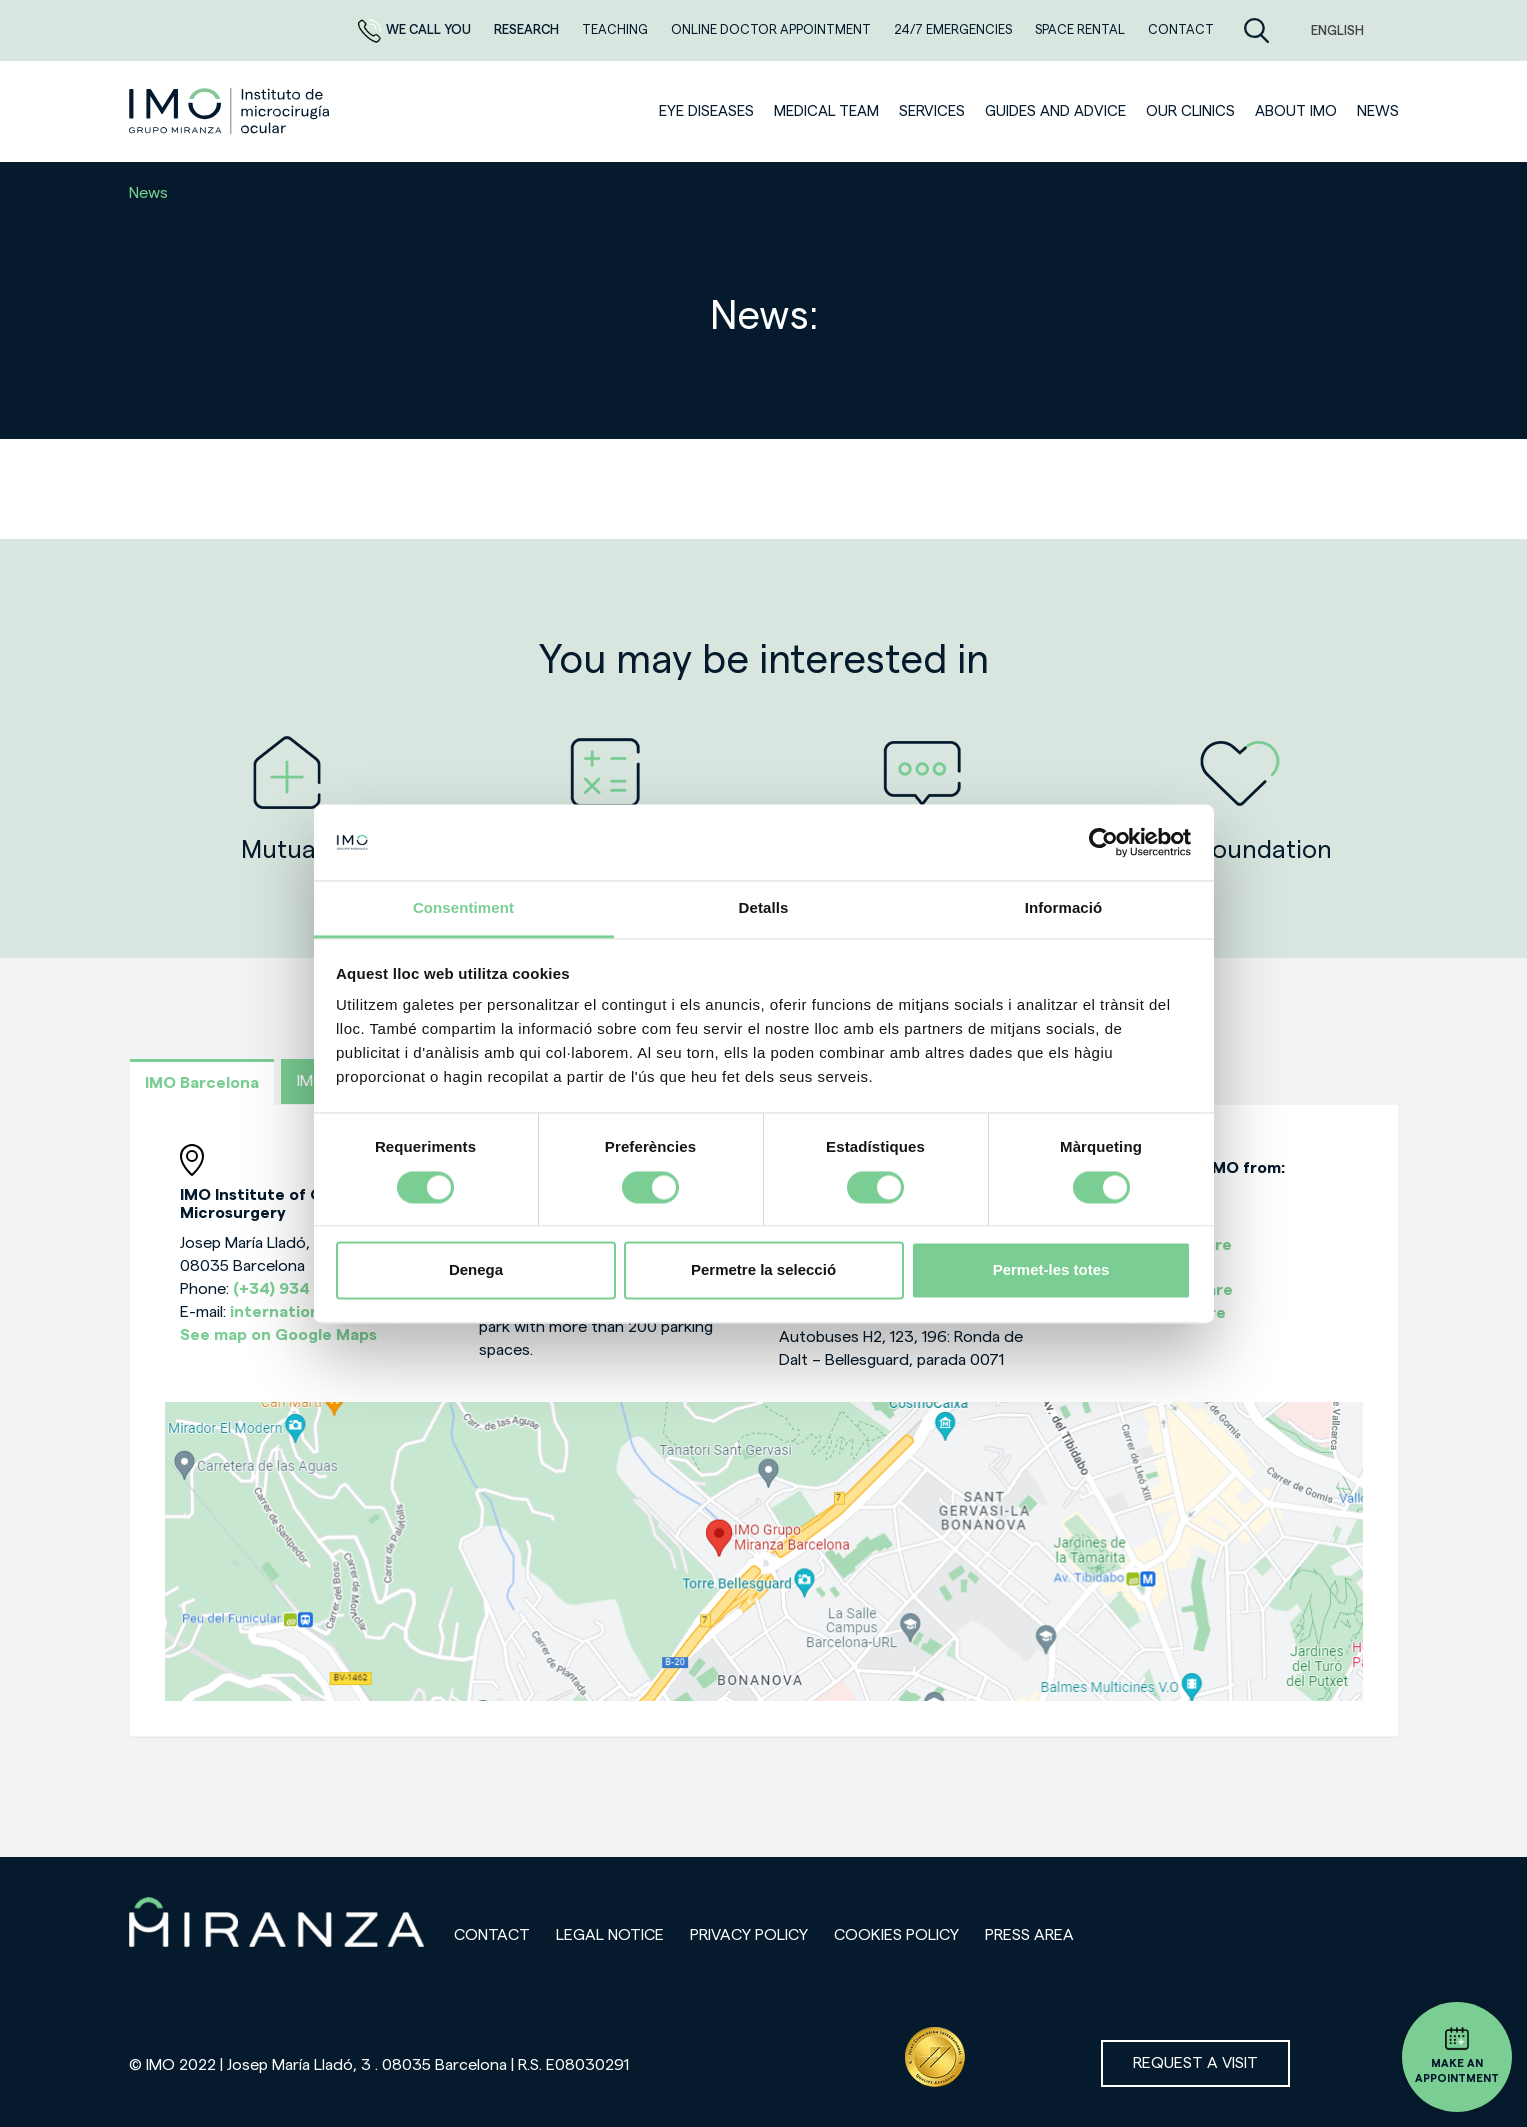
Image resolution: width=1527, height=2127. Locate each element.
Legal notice (610, 1935)
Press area (1029, 1935)
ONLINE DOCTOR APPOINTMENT (772, 29)
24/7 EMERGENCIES (954, 29)
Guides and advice (1055, 111)
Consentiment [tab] (463, 908)
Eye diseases (706, 111)
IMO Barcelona (202, 1083)
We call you (416, 29)
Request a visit (1195, 2063)
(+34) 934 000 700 (308, 1289)
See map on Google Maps (278, 1335)
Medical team (826, 111)
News (1378, 111)
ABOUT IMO (1296, 111)
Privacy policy (749, 1935)
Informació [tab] (1064, 908)
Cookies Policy (896, 1935)
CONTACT (1181, 29)
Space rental (1081, 29)
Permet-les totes (1051, 1270)
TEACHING (616, 29)
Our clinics (1190, 111)
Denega (476, 1270)
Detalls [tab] (764, 908)
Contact (492, 1935)
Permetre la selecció (763, 1270)
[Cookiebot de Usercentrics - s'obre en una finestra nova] (1103, 842)
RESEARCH (528, 29)
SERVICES (932, 111)
